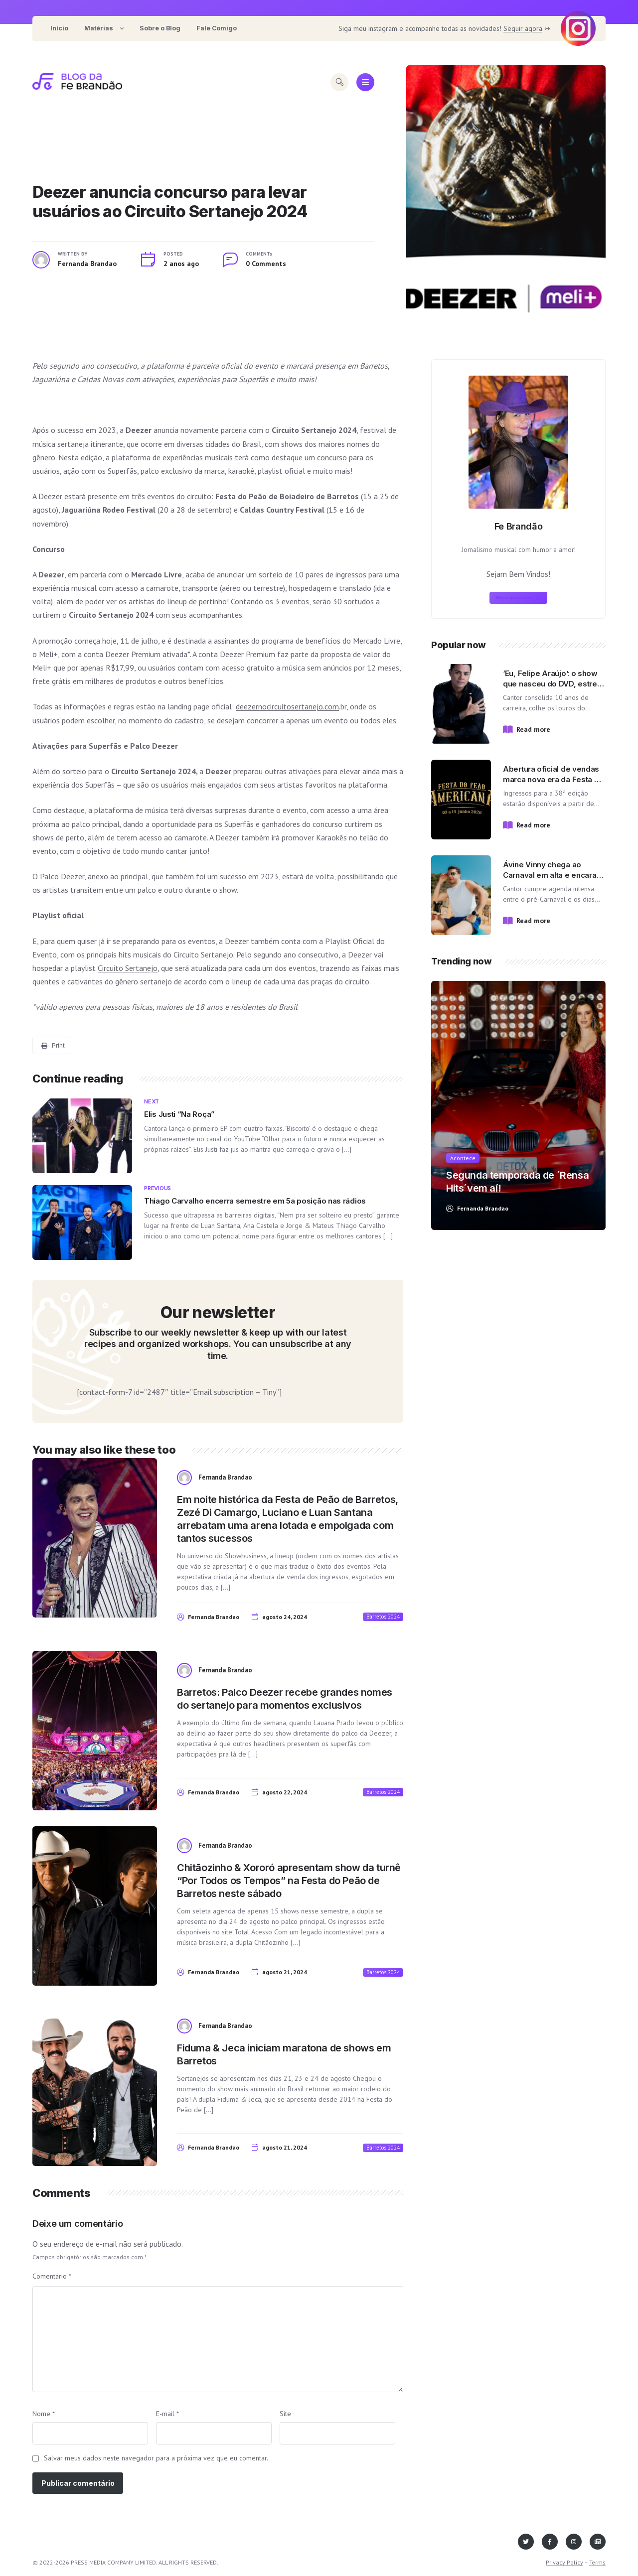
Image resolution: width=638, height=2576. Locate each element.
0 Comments (266, 263)
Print (53, 1045)
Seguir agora (522, 28)
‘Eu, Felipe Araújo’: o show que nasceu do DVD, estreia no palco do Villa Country (553, 684)
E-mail (167, 2413)
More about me (517, 598)
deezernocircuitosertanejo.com (287, 706)
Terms (597, 2562)
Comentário (51, 2276)
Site (285, 2413)
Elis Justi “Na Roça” (179, 1114)
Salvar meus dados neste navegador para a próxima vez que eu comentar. (156, 2457)
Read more (533, 729)
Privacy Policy (564, 2562)
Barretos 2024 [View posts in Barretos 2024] (383, 1617)
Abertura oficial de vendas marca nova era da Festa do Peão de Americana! (553, 779)
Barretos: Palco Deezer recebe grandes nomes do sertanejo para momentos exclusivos (284, 1698)
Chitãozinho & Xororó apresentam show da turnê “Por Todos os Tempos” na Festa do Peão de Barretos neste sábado (289, 1880)
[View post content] (506, 202)
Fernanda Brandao (87, 263)
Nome (43, 2413)
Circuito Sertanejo (128, 968)
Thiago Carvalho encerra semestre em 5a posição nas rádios (255, 1201)
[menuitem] (59, 28)
